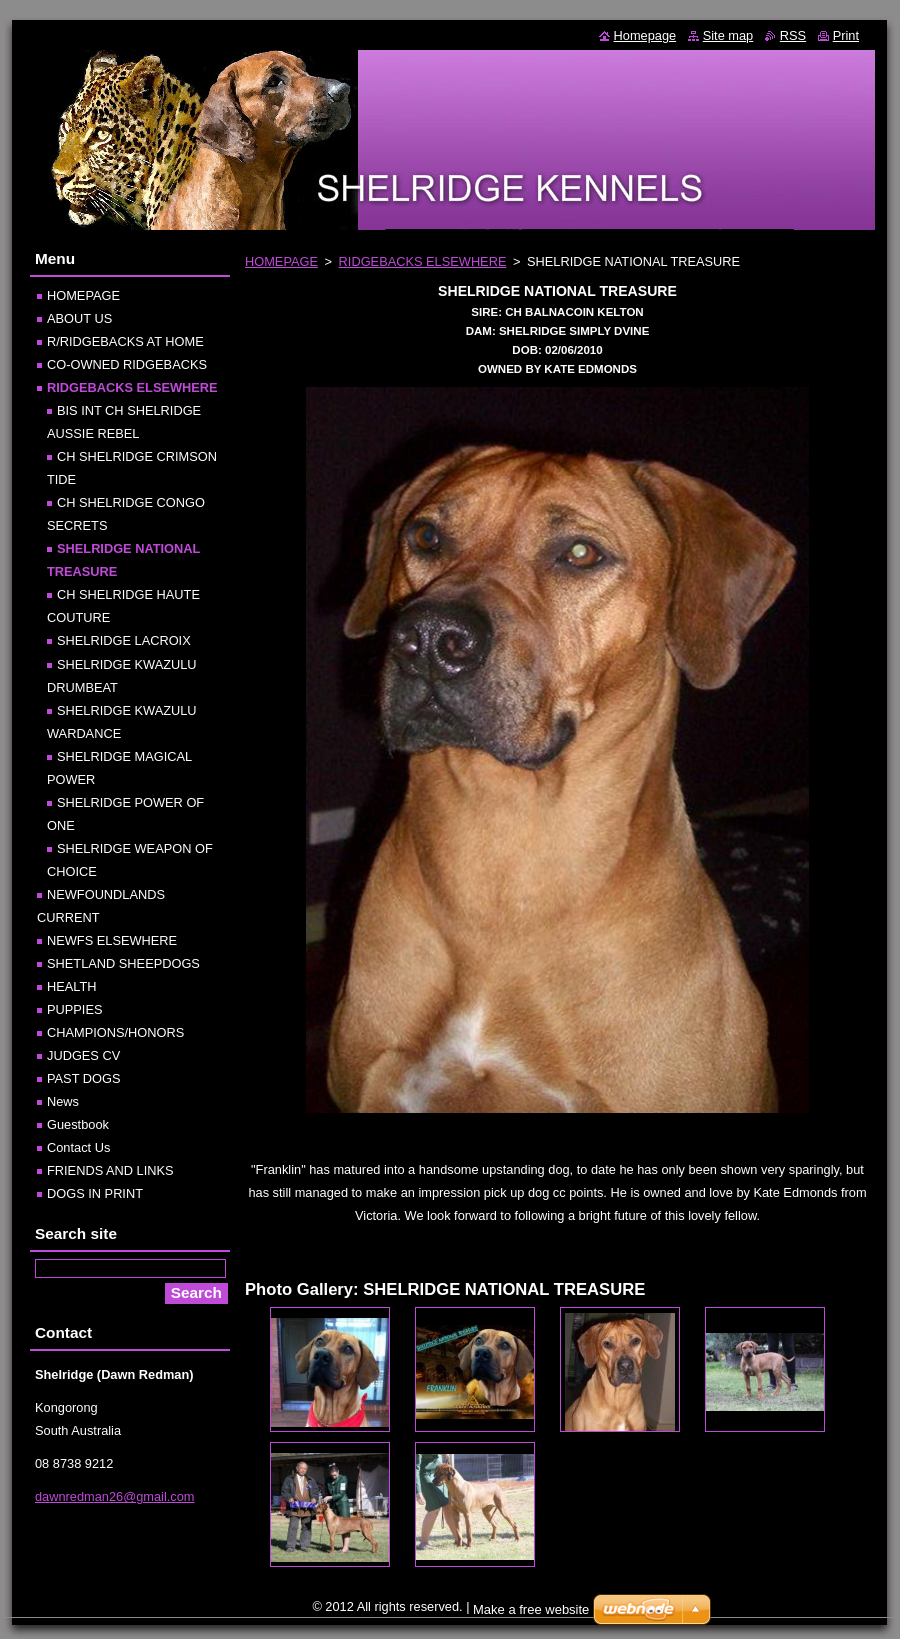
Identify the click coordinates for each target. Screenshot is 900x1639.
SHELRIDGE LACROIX (124, 640)
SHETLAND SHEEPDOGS (123, 963)
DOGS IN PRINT (95, 1193)
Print (846, 35)
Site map (728, 35)
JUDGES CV (83, 1055)
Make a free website (531, 1609)
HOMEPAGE (281, 261)
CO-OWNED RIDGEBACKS (127, 364)
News (63, 1101)
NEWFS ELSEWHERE (112, 940)
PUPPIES (74, 1009)
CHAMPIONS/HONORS (115, 1032)
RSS (793, 35)
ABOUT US (79, 318)
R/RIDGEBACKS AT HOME (125, 341)
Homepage (645, 35)
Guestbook (78, 1124)
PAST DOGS (83, 1078)
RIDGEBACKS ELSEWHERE (423, 261)
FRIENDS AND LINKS (110, 1170)
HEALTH (72, 986)
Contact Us (78, 1147)
